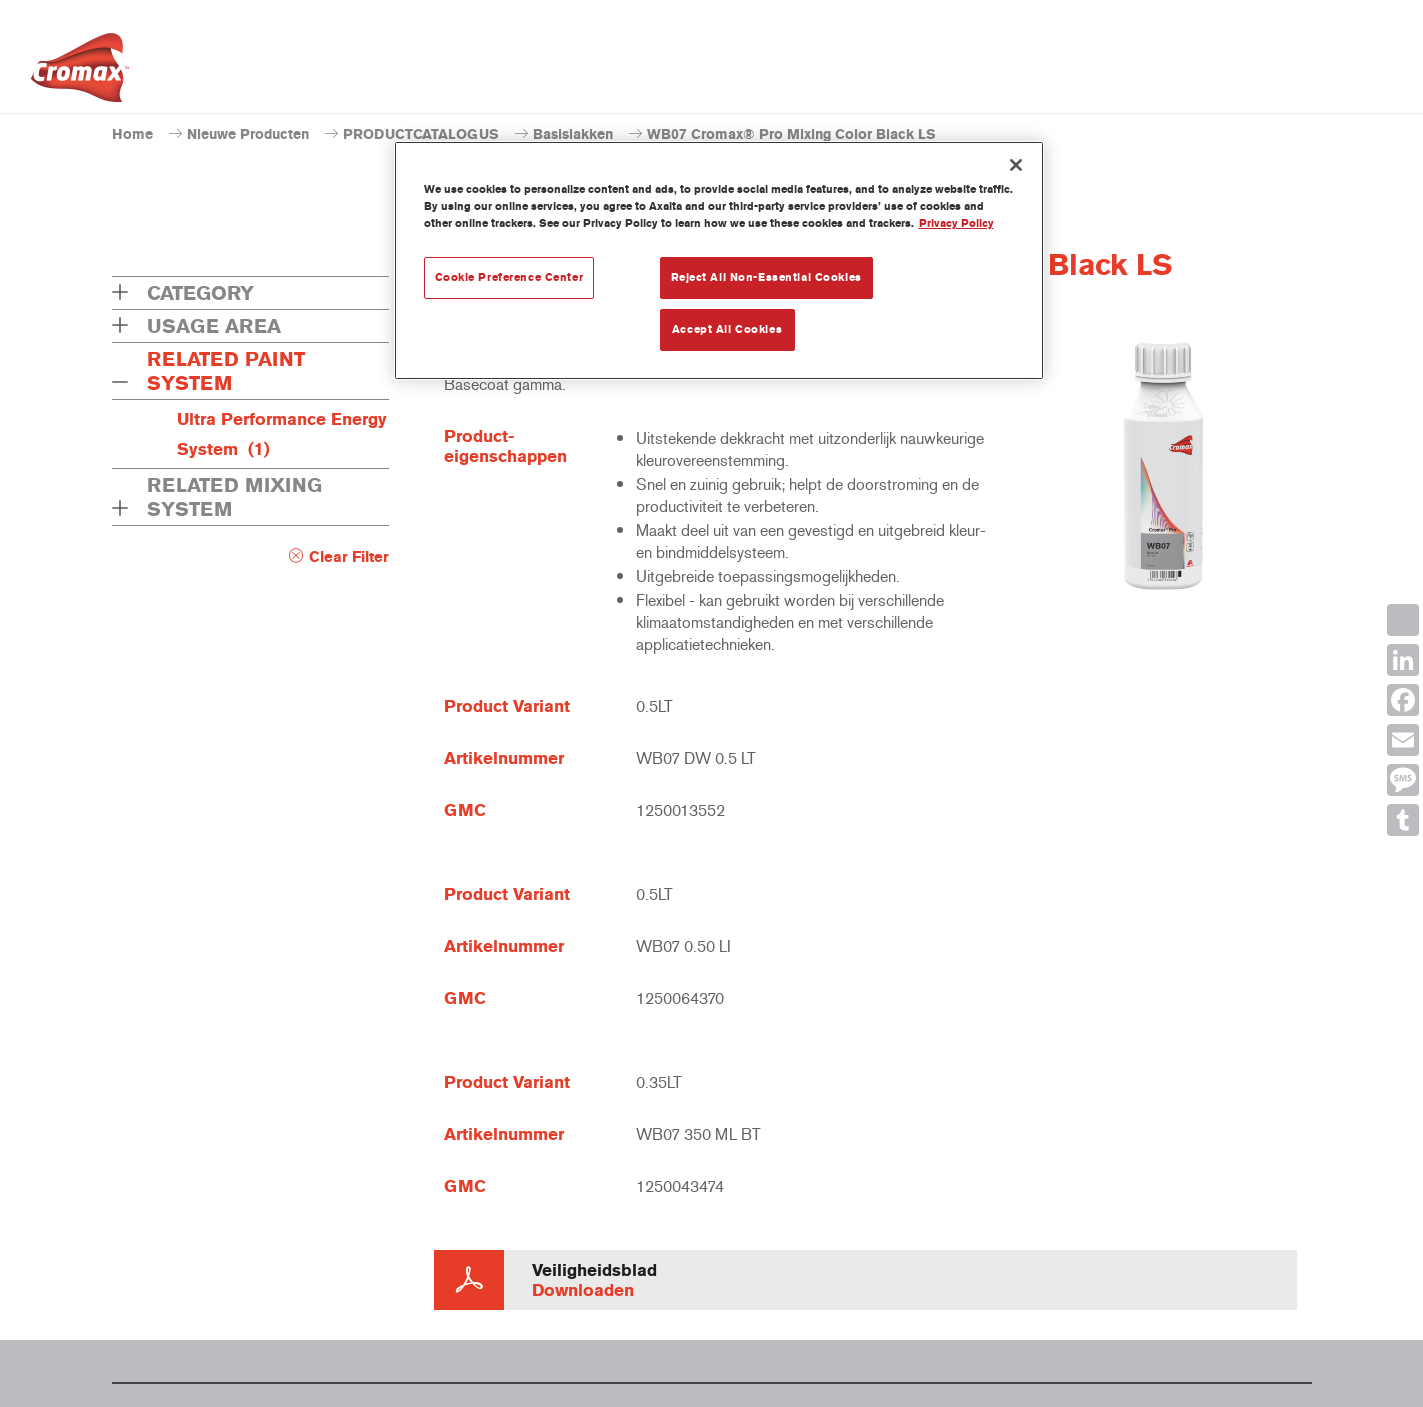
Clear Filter (349, 557)
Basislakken (573, 134)
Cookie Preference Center (509, 277)
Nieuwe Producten (248, 134)
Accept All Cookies (727, 329)
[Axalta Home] (80, 73)
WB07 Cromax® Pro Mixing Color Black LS (791, 134)
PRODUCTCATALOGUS (421, 134)
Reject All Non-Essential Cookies (766, 277)
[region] (719, 260)
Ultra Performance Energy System (282, 434)
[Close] (1016, 165)
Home (132, 134)
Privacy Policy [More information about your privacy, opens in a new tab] (956, 223)
